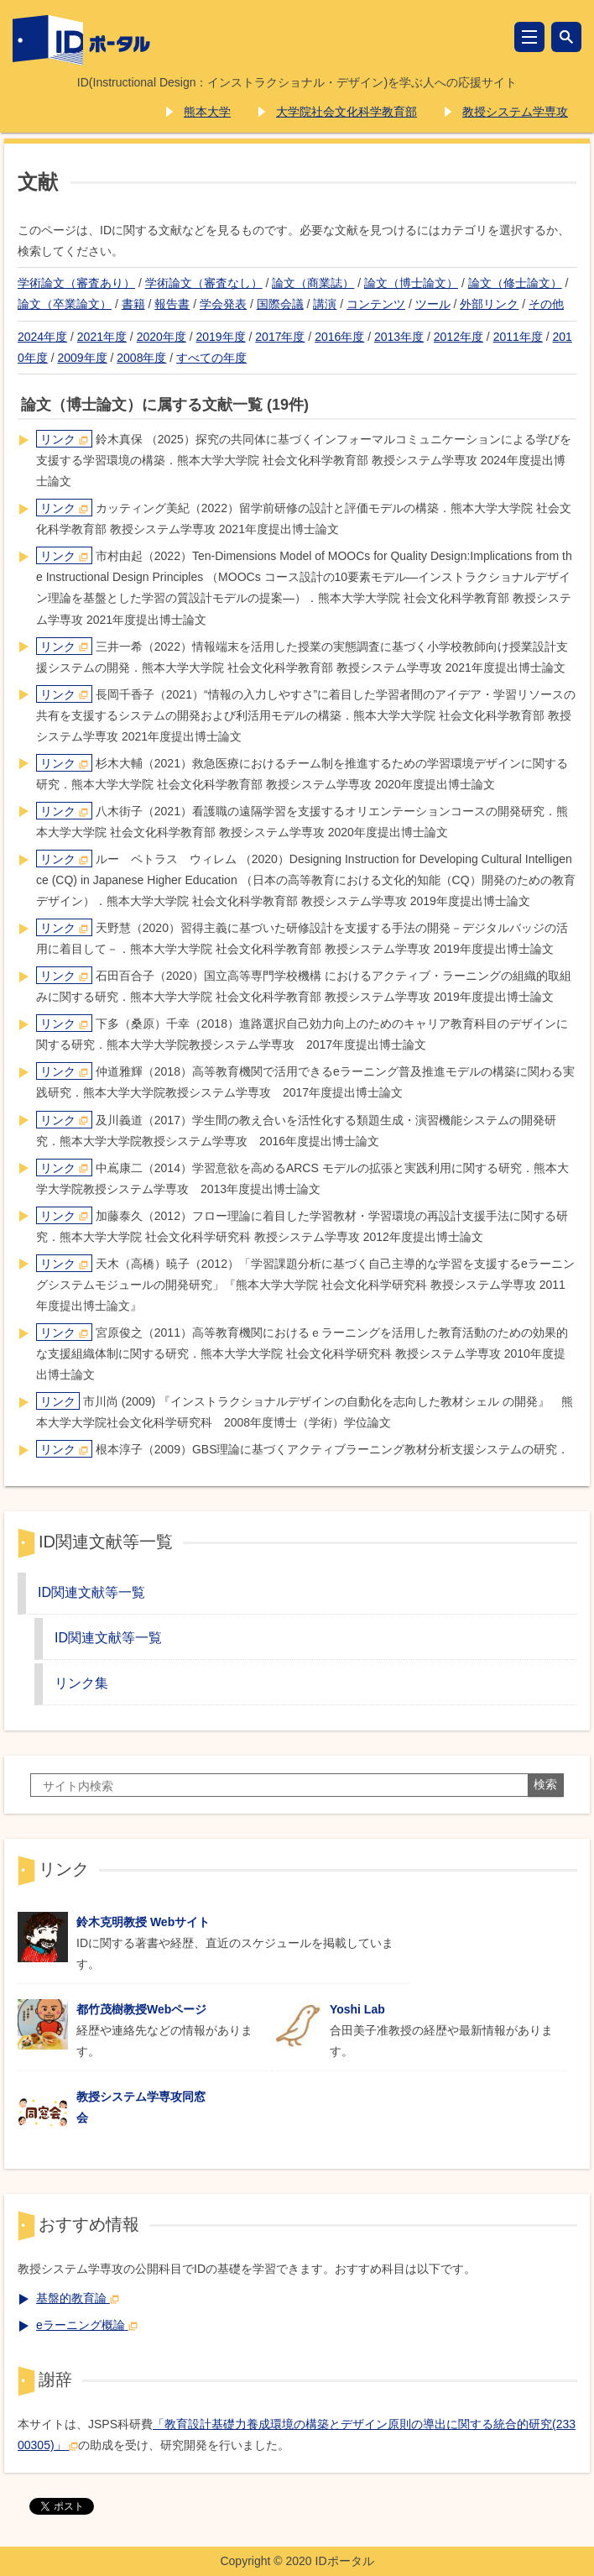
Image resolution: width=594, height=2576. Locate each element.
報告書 (172, 304)
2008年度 (141, 357)
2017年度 (280, 336)
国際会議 (280, 304)
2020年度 (161, 336)
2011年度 (518, 336)
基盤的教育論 (77, 2298)
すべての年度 (211, 357)
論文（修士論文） (515, 283)
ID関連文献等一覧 (91, 1592)
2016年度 (339, 336)
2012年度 (458, 336)
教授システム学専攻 (515, 111)
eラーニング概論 (87, 2325)
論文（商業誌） (313, 283)
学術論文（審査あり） (76, 283)
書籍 (133, 304)
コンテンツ (375, 304)
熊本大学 (207, 111)
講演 (324, 304)
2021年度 (102, 336)
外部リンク (489, 304)
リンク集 (81, 1682)
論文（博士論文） (411, 283)
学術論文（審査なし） (204, 283)
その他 (546, 304)
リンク (64, 439)
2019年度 (220, 336)
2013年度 (399, 336)
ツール (433, 304)
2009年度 (82, 357)
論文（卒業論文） (65, 304)
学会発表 (223, 304)
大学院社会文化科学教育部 (346, 111)
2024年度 (42, 336)
